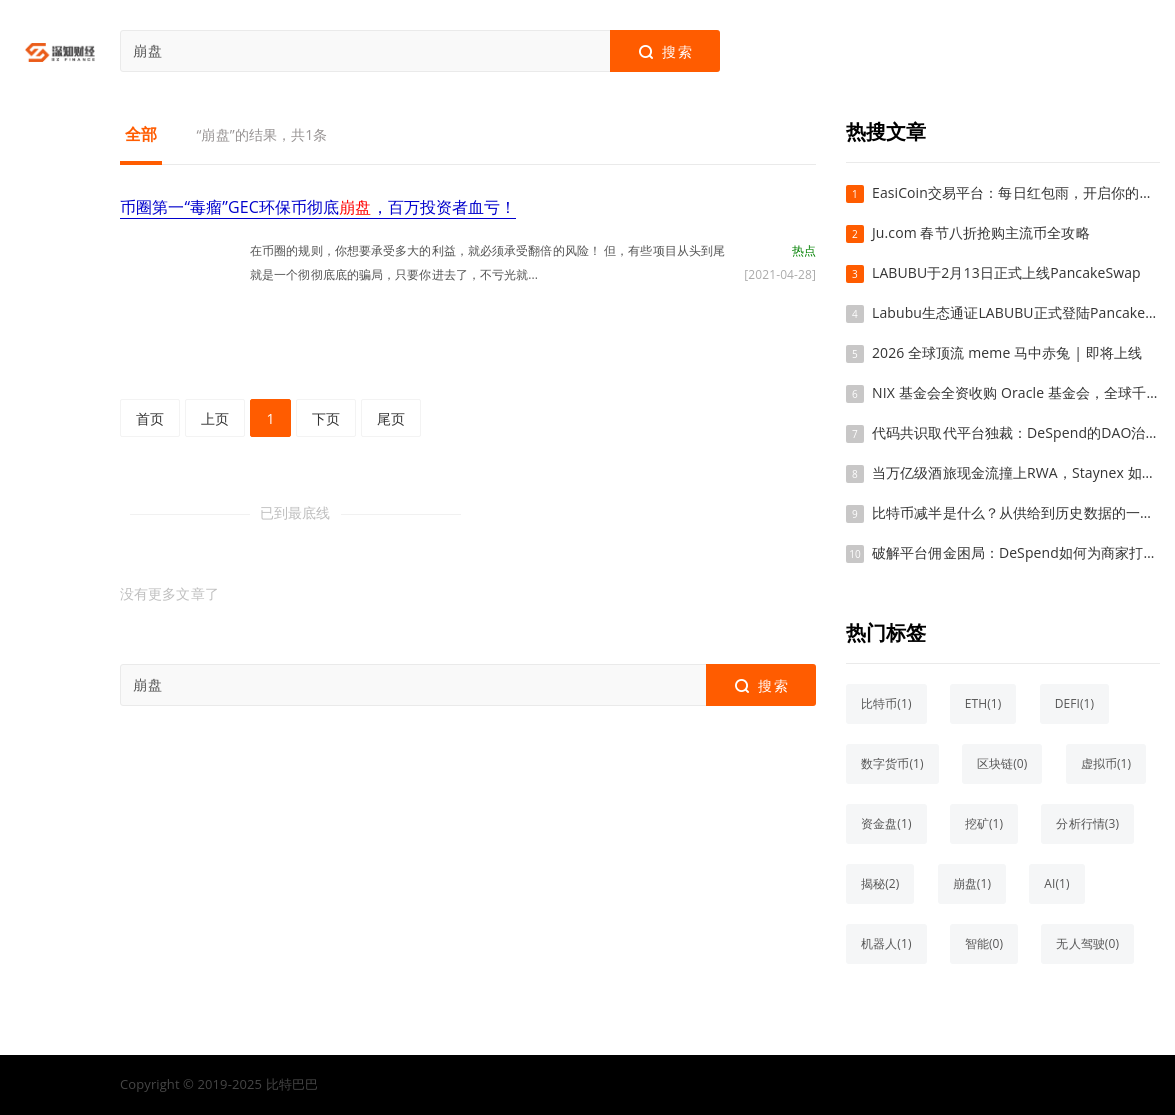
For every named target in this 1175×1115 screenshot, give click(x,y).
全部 (141, 134)
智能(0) (984, 943)
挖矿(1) (984, 823)
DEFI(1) (1075, 703)
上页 (215, 418)
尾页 (391, 418)
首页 (150, 418)
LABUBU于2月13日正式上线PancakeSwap (1006, 272)
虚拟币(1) (1106, 763)
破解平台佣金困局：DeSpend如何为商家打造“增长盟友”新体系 (1016, 552)
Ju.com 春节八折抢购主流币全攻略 (981, 232)
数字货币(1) (892, 763)
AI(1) (1056, 883)
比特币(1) (886, 703)
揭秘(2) (880, 883)
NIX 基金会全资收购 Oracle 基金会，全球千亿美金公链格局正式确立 (1016, 392)
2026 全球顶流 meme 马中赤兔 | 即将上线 (1007, 352)
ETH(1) (983, 703)
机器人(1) (886, 943)
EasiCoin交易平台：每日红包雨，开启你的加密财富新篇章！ (1016, 192)
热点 (804, 250)
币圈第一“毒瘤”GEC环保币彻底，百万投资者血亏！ (318, 207)
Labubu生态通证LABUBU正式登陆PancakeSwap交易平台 (1016, 312)
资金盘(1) (886, 823)
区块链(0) (1002, 763)
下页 (326, 418)
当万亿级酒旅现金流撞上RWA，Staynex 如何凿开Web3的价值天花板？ (1016, 472)
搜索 (664, 52)
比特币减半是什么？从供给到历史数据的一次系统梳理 (1016, 512)
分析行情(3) (1087, 823)
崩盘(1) (972, 883)
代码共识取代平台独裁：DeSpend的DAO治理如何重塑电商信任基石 (1016, 432)
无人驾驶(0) (1087, 943)
